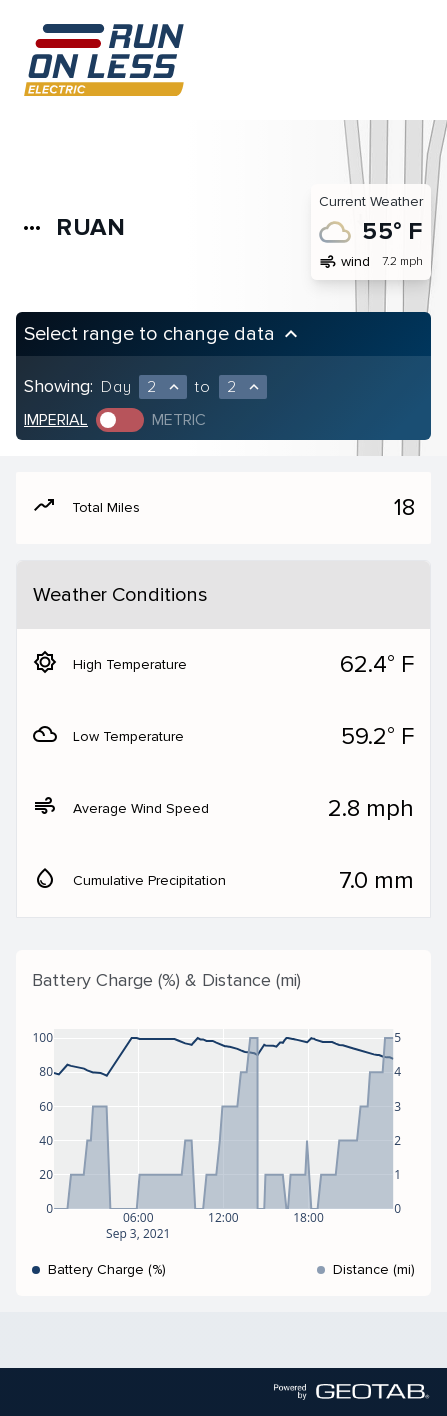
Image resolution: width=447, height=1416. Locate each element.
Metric (179, 420)
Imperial (56, 420)
